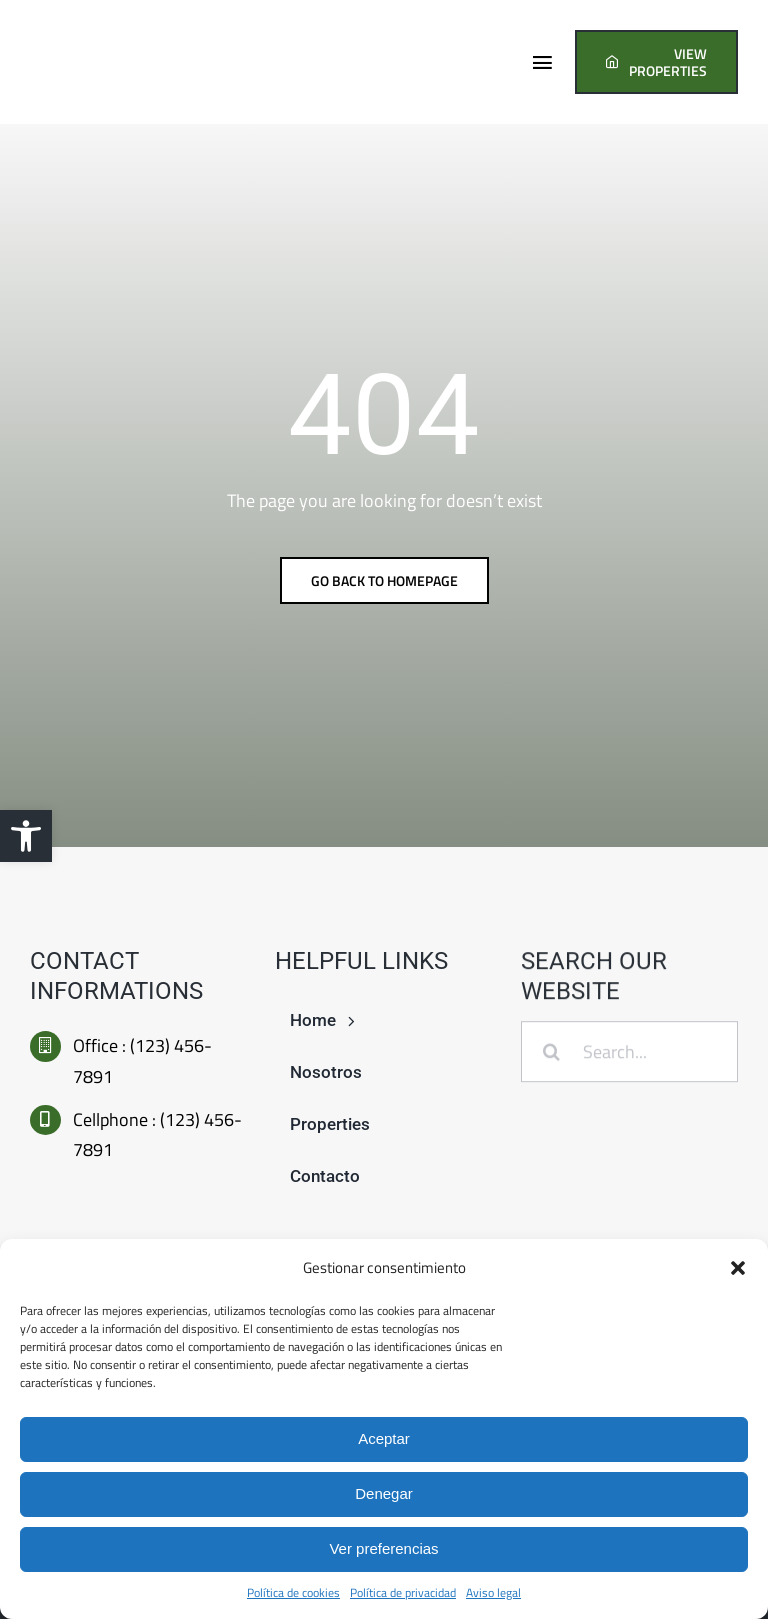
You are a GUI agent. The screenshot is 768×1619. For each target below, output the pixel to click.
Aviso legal (493, 1592)
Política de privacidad (403, 1592)
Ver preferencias (383, 1548)
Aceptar (384, 1438)
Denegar (384, 1493)
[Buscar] (551, 1053)
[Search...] (629, 1053)
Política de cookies (293, 1592)
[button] (26, 836)
